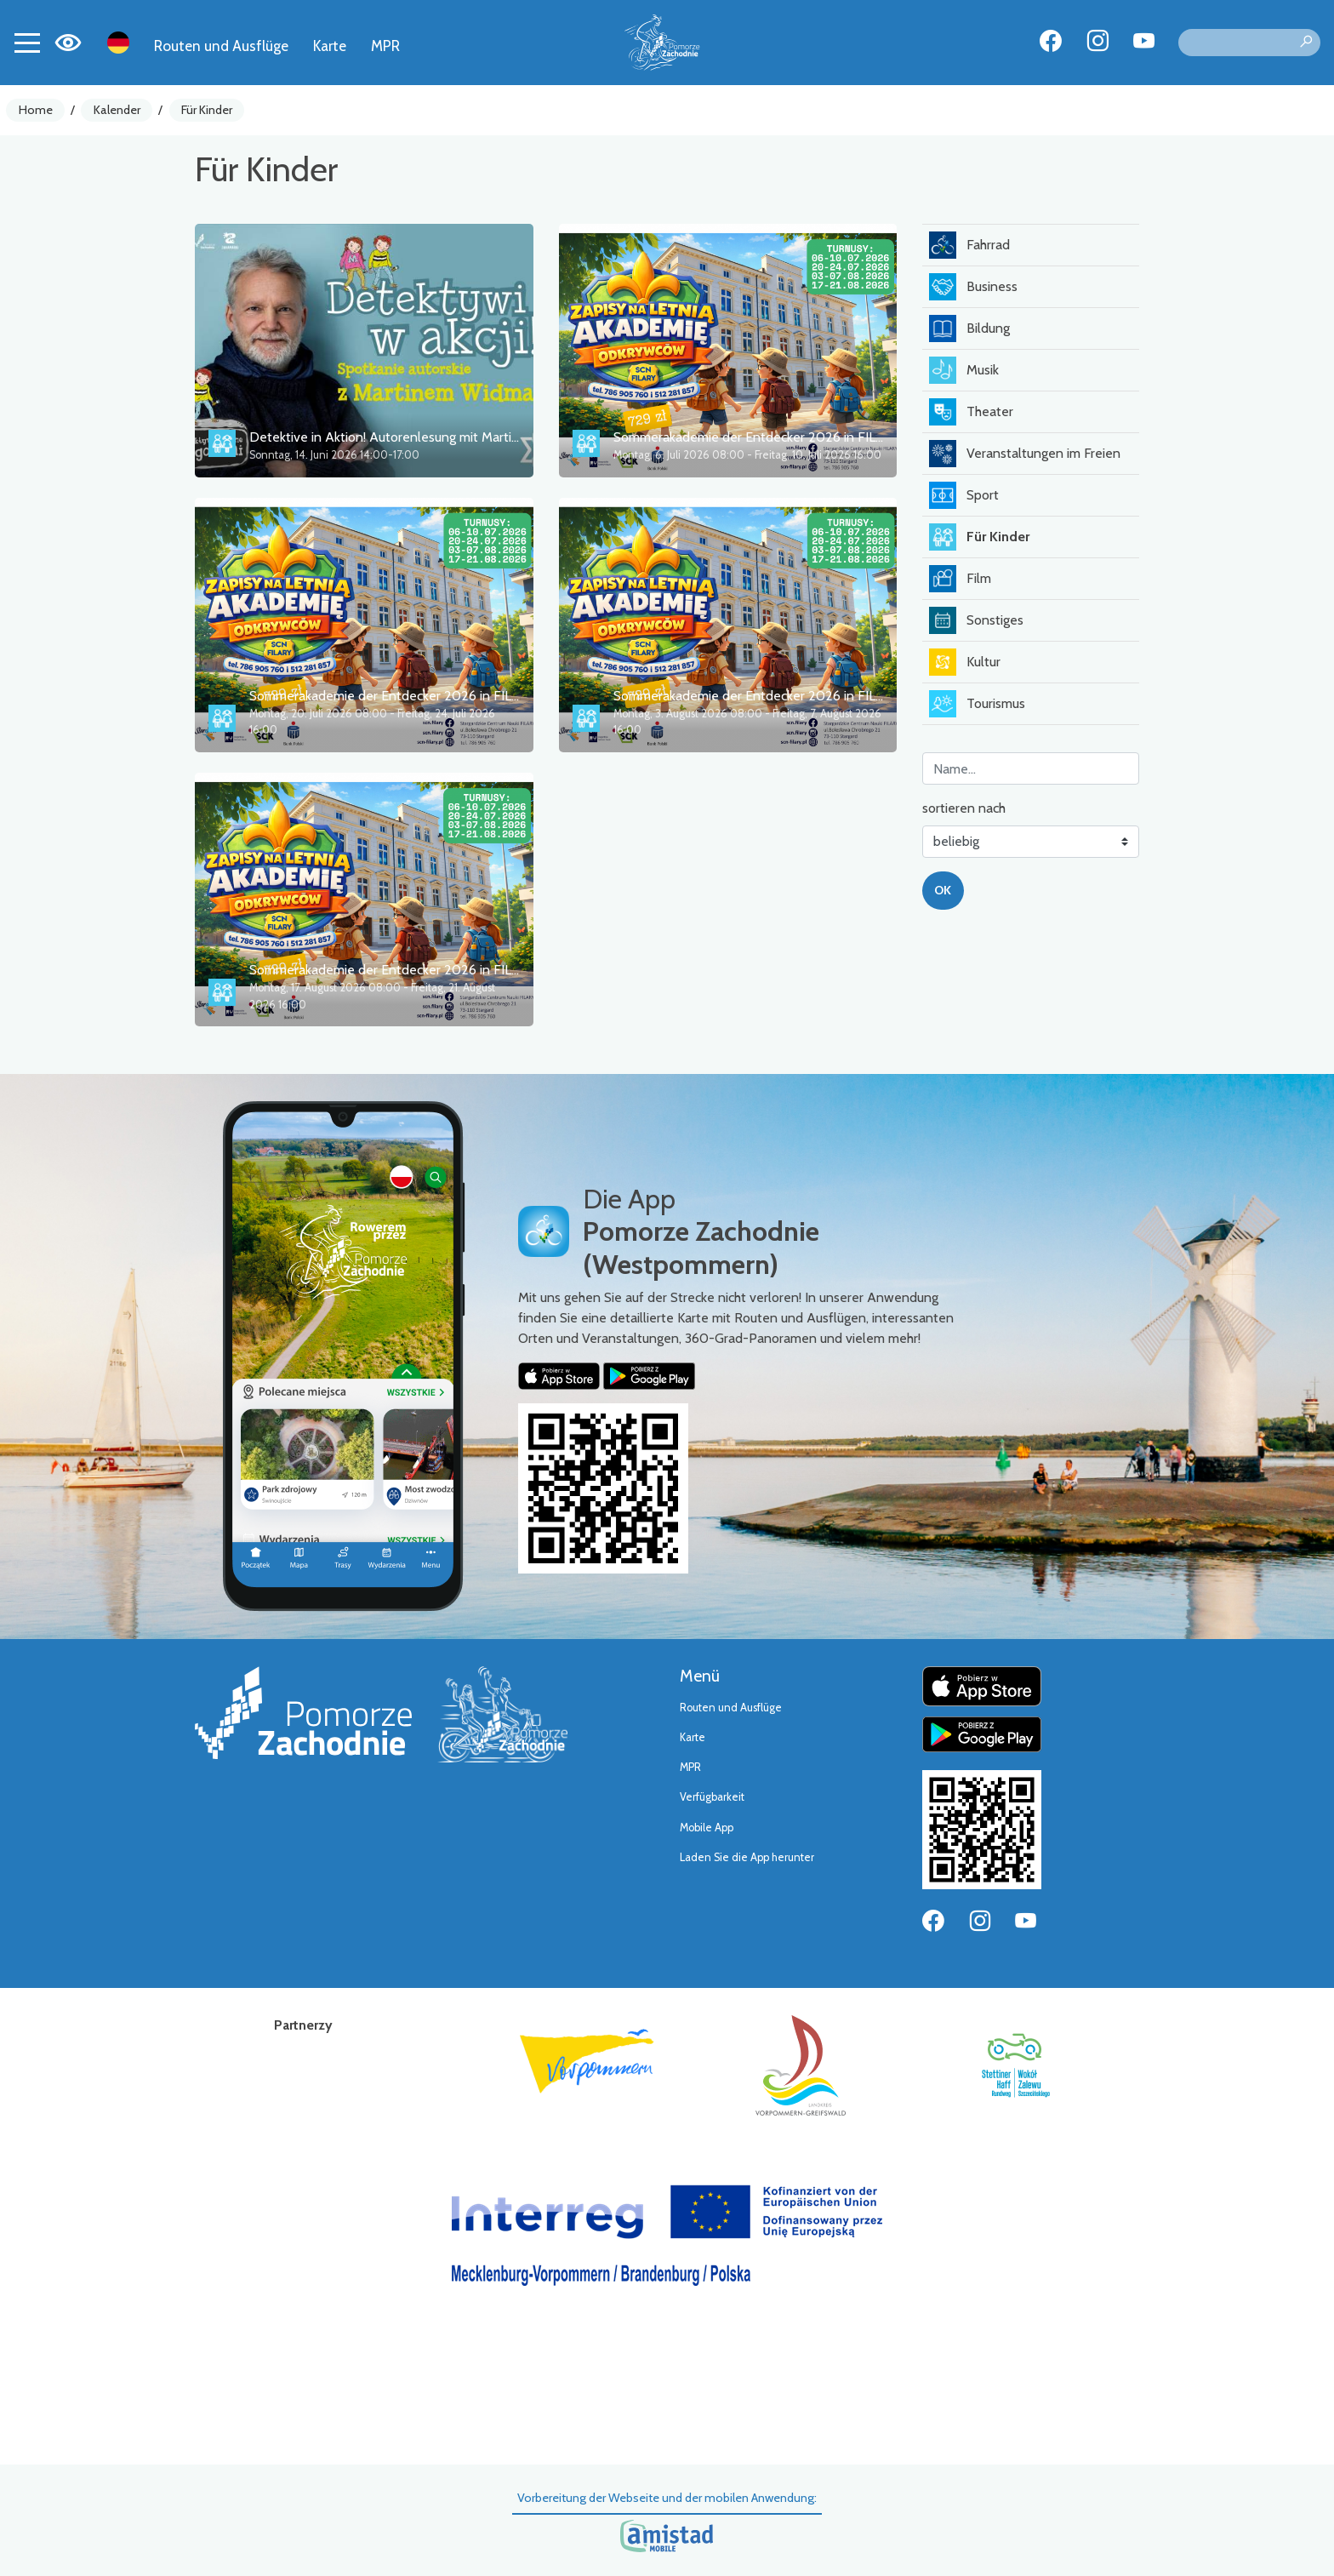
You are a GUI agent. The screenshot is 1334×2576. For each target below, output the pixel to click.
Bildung (969, 328)
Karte (329, 45)
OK (942, 890)
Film (960, 578)
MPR (385, 45)
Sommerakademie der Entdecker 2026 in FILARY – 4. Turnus (426, 970)
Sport (964, 495)
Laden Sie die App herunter (747, 1857)
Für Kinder (206, 109)
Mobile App (706, 1827)
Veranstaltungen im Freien (1024, 453)
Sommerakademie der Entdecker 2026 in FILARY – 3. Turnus (790, 696)
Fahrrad (969, 245)
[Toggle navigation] (27, 42)
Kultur (964, 662)
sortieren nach (964, 808)
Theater (971, 412)
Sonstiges (976, 620)
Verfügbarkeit (712, 1797)
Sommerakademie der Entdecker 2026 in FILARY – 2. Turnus (426, 696)
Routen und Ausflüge (221, 45)
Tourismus (977, 703)
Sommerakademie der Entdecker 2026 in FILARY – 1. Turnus (789, 437)
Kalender (117, 109)
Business (973, 286)
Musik (964, 370)
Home (36, 109)
